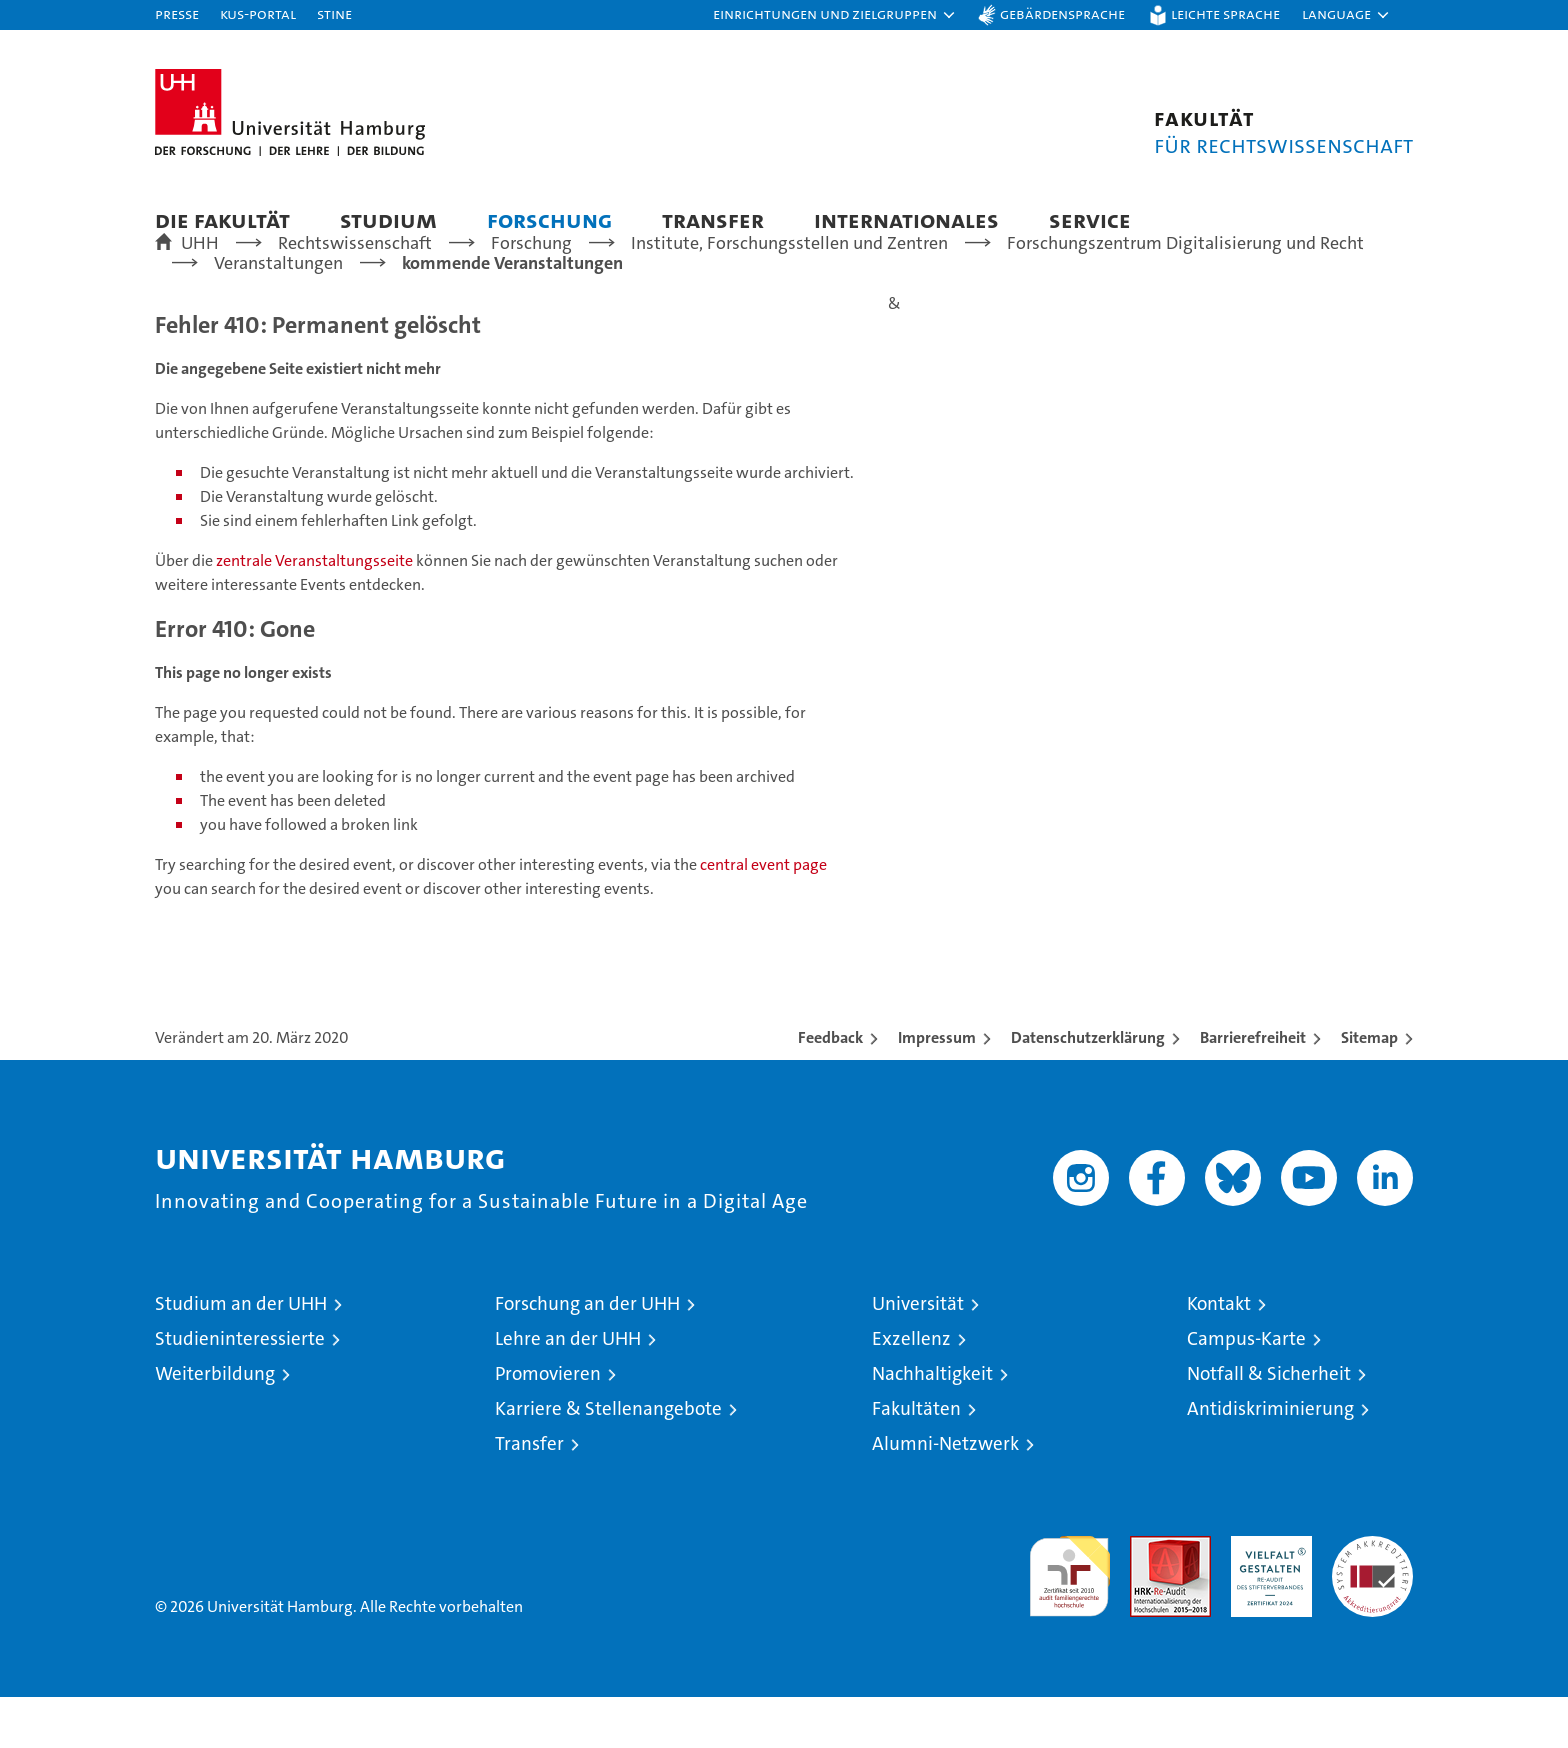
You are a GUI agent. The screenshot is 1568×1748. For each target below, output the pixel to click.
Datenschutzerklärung (1088, 1088)
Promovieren (548, 1424)
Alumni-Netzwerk (945, 1494)
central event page (763, 915)
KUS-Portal (258, 13)
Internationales (906, 219)
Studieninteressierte (240, 1389)
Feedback (830, 1088)
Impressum (937, 1088)
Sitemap (1369, 1088)
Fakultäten (916, 1459)
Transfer (713, 219)
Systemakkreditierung (1372, 1597)
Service (1090, 219)
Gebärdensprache (1062, 13)
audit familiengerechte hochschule (1069, 1618)
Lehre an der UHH (568, 1389)
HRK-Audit (1266, 1597)
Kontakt (1219, 1354)
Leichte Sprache (1225, 13)
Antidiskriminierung (1270, 1459)
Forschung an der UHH (587, 1354)
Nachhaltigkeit (932, 1424)
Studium (388, 219)
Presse (177, 13)
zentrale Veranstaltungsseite (316, 611)
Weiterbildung (215, 1424)
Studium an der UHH (241, 1354)
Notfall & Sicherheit (1269, 1424)
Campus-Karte (1246, 1389)
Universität (918, 1354)
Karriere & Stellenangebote (608, 1459)
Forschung (549, 219)
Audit (1149, 1597)
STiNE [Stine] (334, 13)
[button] (835, 15)
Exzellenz (911, 1389)
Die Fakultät (222, 219)
